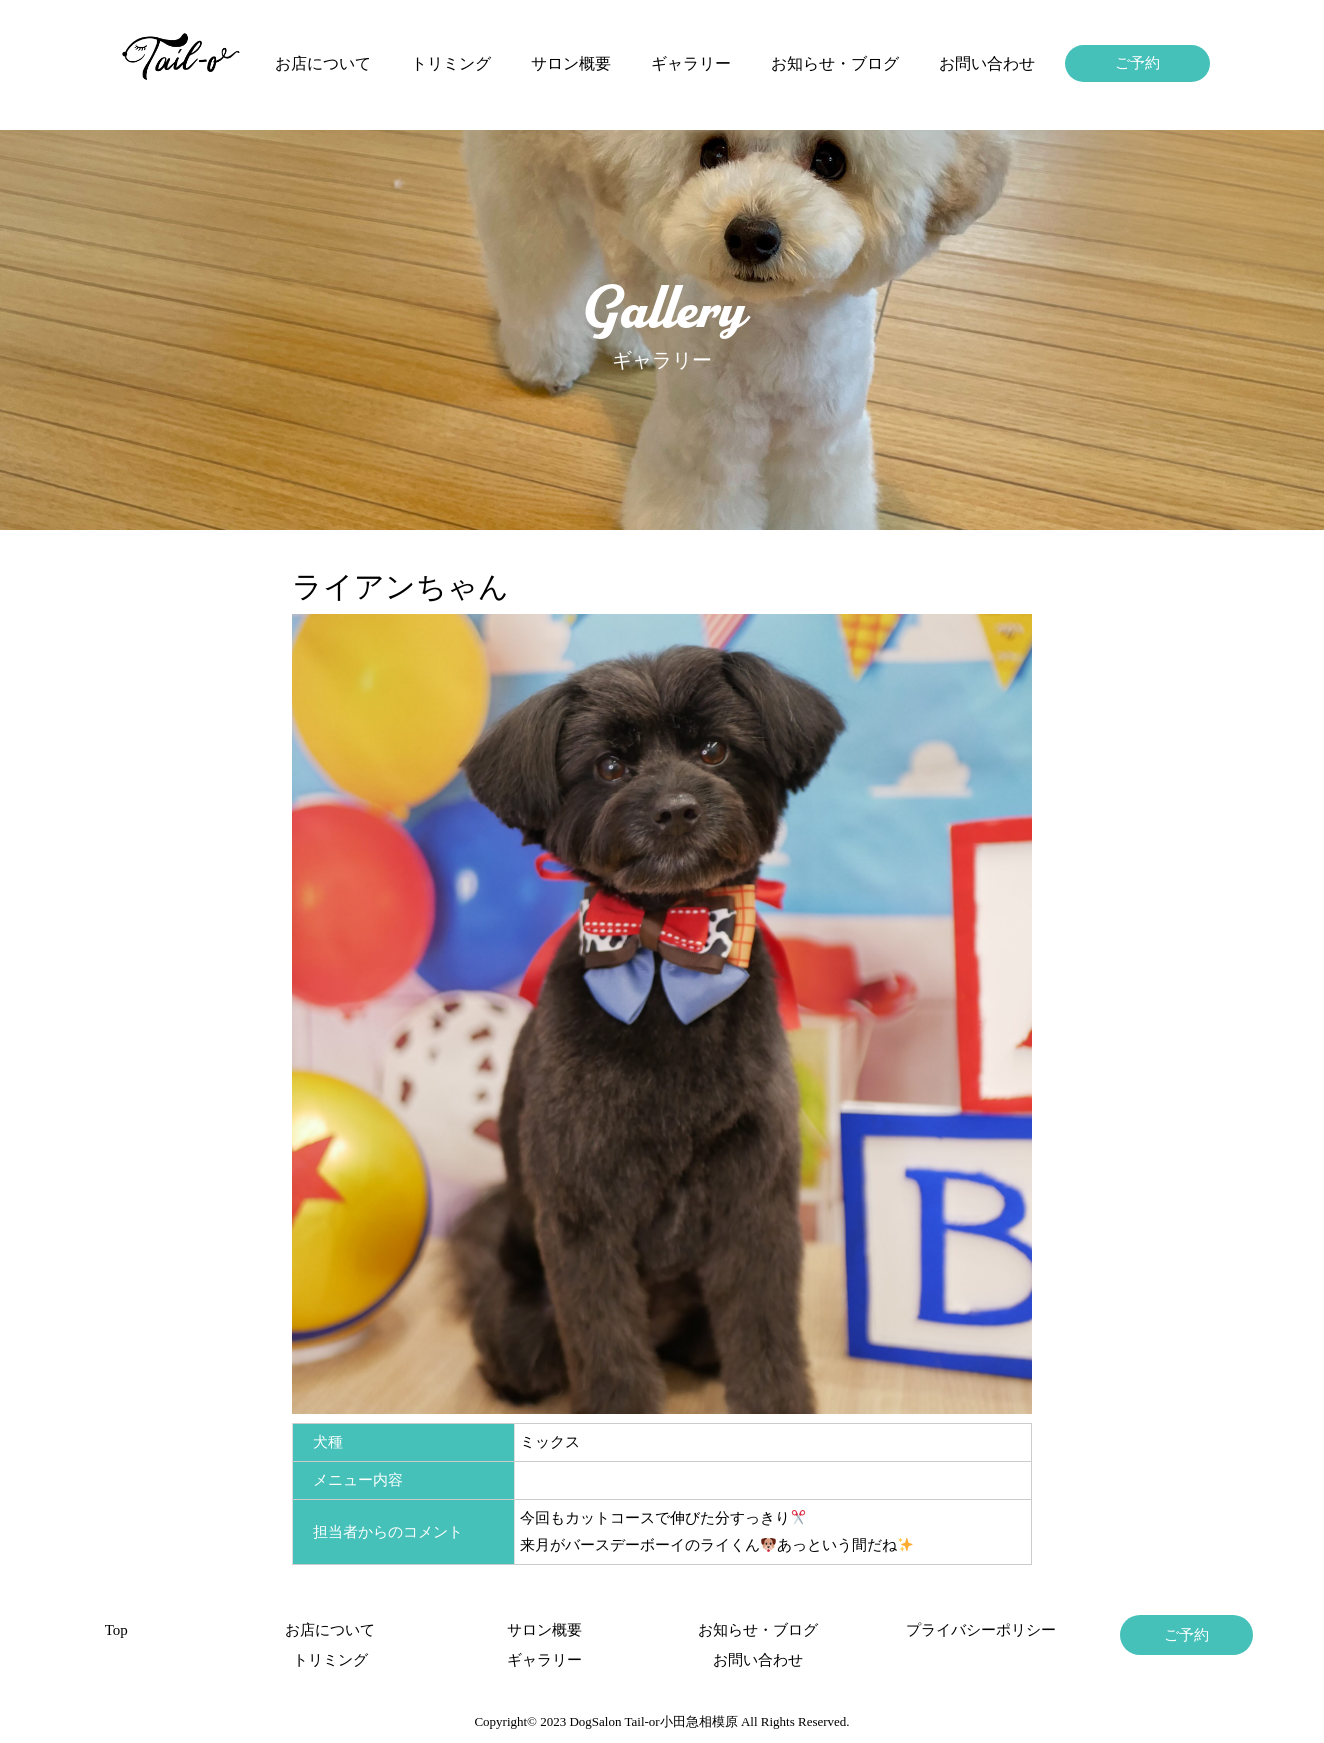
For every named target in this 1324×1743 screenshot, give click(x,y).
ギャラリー (691, 63)
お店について (323, 63)
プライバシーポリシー (972, 1630)
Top (116, 1630)
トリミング (451, 63)
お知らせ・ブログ (835, 63)
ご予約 (1137, 63)
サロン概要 (571, 63)
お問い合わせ (987, 63)
